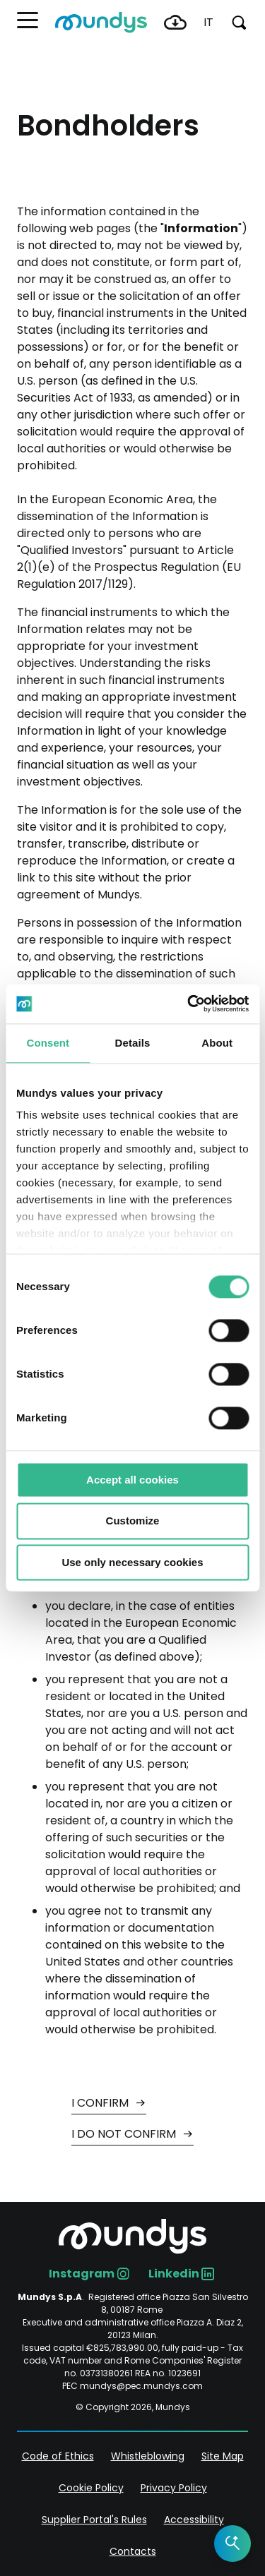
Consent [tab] (47, 1043)
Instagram (81, 2273)
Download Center (175, 22)
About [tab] (216, 1043)
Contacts (133, 2551)
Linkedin (173, 2273)
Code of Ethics (58, 2456)
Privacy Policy (174, 2488)
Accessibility (194, 2519)
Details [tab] (133, 1043)
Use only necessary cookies (132, 1562)
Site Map (222, 2456)
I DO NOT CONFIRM (125, 2134)
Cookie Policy (91, 2488)
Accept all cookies (132, 1480)
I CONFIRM (101, 2103)
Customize (133, 1521)
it (208, 22)
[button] (27, 20)
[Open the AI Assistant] (232, 2543)
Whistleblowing (147, 2456)
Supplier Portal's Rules (94, 2519)
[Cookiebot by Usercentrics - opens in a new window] (189, 1003)
